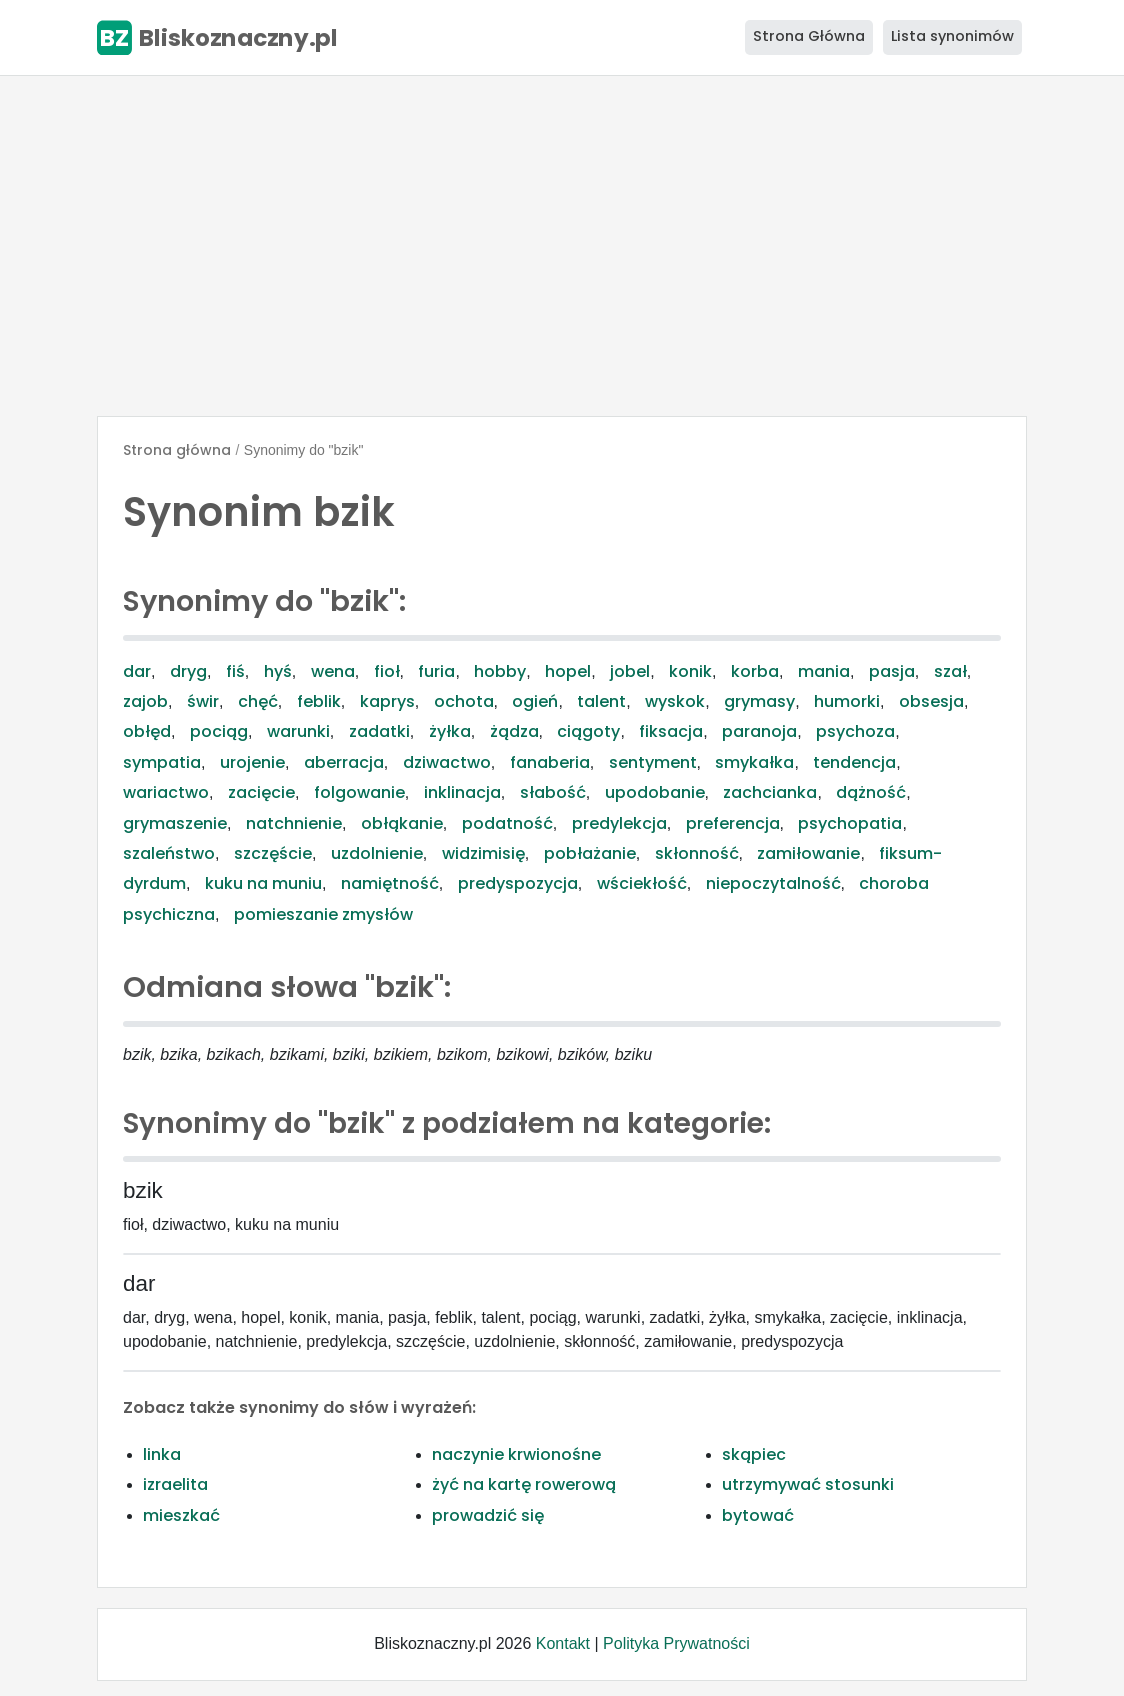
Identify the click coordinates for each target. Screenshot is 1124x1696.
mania (824, 671)
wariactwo (166, 792)
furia (436, 671)
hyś (278, 671)
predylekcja (619, 823)
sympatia (162, 762)
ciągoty (588, 731)
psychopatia (850, 823)
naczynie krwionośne (516, 1454)
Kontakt (563, 1643)
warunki (298, 731)
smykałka (754, 762)
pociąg (219, 731)
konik (690, 671)
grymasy (759, 701)
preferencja (733, 823)
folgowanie (359, 792)
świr (203, 701)
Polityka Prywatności (676, 1643)
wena (333, 671)
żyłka (450, 731)
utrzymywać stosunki (808, 1484)
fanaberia (550, 762)
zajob (145, 701)
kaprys (387, 701)
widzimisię (483, 853)
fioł (387, 671)
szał (950, 671)
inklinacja (462, 792)
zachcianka (770, 792)
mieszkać (181, 1515)
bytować (758, 1515)
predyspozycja (518, 883)
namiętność (390, 883)
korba (755, 671)
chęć (258, 701)
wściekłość (642, 883)
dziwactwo (447, 762)
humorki (847, 701)
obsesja (931, 701)
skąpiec (754, 1454)
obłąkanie (402, 823)
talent (601, 701)
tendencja (854, 762)
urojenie (252, 762)
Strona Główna (809, 36)
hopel (568, 671)
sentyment (653, 762)
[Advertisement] (562, 246)
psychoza (855, 731)
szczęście (273, 853)
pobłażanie (590, 853)
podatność (507, 823)
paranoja (759, 731)
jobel (630, 671)
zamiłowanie (808, 853)
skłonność (697, 853)
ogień (535, 701)
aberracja (344, 762)
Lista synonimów (952, 36)
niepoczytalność (773, 883)
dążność (871, 792)
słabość (553, 792)
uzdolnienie (377, 853)
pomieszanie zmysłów (323, 914)
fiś (235, 671)
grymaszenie (175, 823)
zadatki (379, 731)
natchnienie (294, 823)
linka (162, 1454)
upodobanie (655, 792)
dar (137, 671)
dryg (188, 671)
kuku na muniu (263, 883)
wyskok (675, 701)
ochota (464, 701)
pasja (892, 671)
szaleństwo (169, 853)
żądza (514, 731)
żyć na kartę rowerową (524, 1484)
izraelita (175, 1484)
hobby (500, 671)
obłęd (147, 731)
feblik (319, 701)
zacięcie (261, 792)
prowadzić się (488, 1515)
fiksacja (671, 731)
